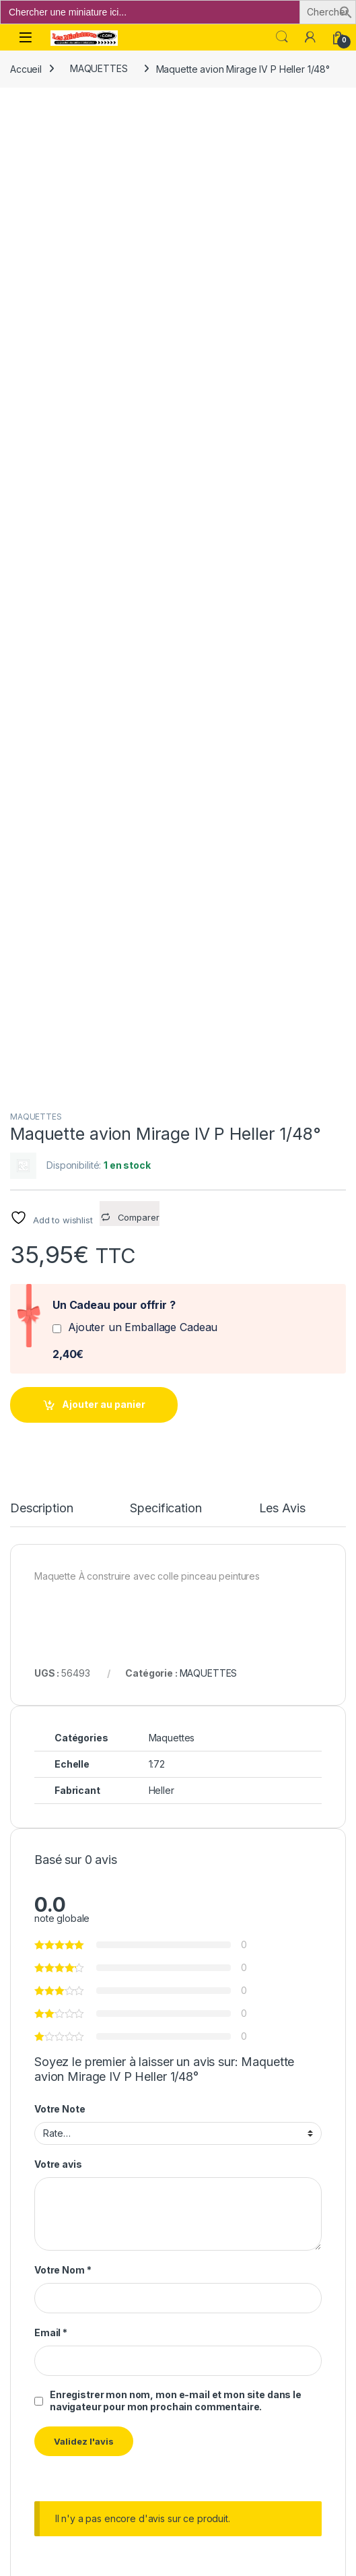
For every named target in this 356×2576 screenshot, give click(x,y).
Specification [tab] (165, 550)
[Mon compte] (310, 37)
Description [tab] (41, 550)
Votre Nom (62, 1312)
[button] (346, 11)
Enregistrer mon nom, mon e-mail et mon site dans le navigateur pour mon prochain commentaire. (175, 1443)
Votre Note (59, 1151)
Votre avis (58, 1206)
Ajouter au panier (103, 447)
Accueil (26, 68)
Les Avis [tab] (282, 550)
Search (282, 37)
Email (50, 1374)
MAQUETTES (99, 68)
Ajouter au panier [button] (156, 1943)
